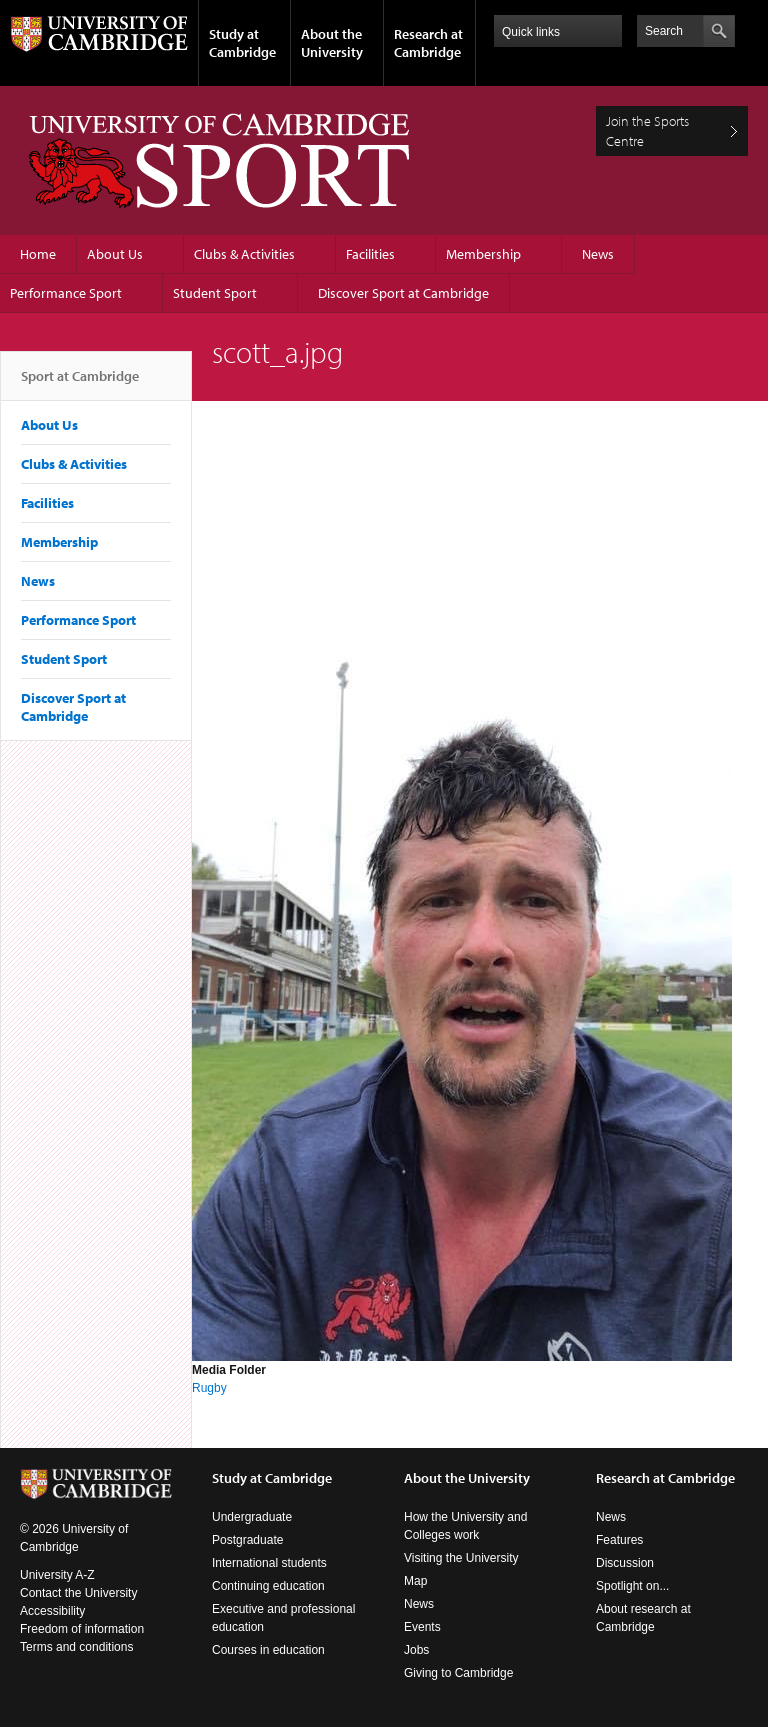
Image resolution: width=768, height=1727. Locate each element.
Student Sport (215, 293)
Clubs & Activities (244, 254)
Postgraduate (247, 1540)
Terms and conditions (76, 1647)
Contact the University (78, 1593)
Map (415, 1581)
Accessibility (52, 1611)
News (598, 254)
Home (38, 254)
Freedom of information (82, 1629)
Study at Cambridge (242, 43)
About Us (115, 254)
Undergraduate (252, 1517)
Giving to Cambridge (458, 1673)
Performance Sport (66, 293)
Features (619, 1540)
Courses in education (268, 1650)
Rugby (209, 1388)
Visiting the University (461, 1558)
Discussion (625, 1563)
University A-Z (57, 1575)
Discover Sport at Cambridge (403, 293)
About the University (332, 43)
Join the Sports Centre (647, 131)
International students (269, 1563)
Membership (483, 254)
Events (422, 1627)
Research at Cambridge (428, 43)
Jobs (416, 1650)
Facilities (370, 254)
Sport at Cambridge (80, 384)
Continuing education (268, 1586)
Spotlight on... (632, 1586)
